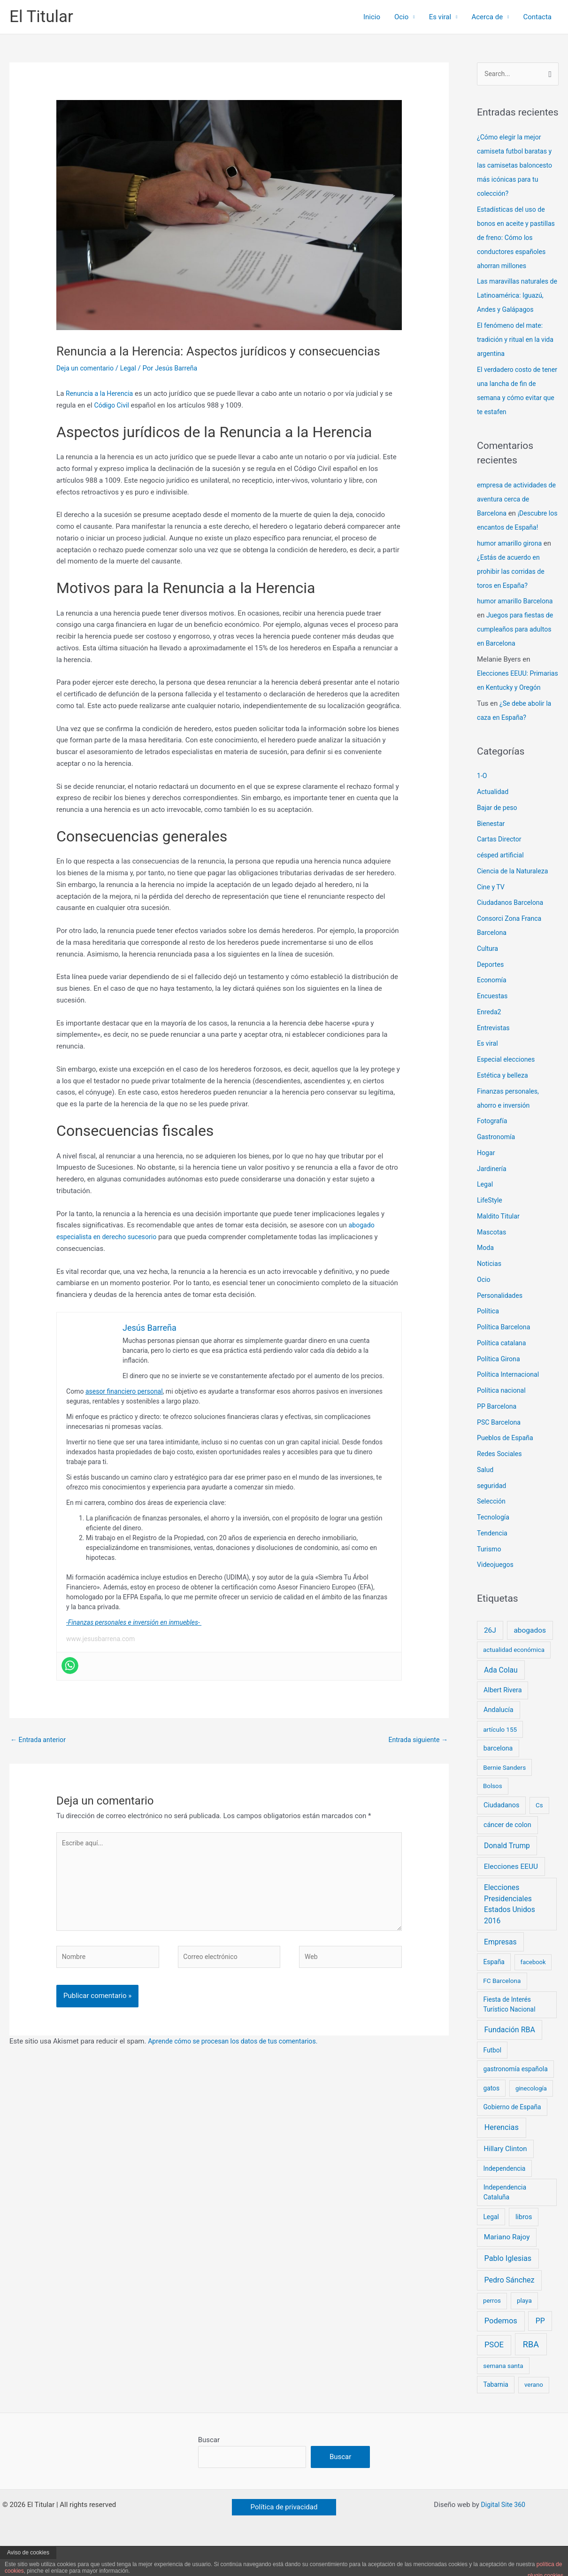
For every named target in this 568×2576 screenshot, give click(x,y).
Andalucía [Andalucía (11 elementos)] (499, 1739)
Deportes (491, 993)
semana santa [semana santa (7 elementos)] (503, 2395)
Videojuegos (496, 1593)
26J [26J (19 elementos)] (490, 1659)
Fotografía (493, 1150)
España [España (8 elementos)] (493, 1991)
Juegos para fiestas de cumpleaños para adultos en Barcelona (517, 644)
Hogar (486, 1181)
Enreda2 (490, 1040)
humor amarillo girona (511, 558)
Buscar (209, 2469)
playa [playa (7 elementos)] (524, 2329)
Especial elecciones (507, 1088)
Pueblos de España (507, 1467)
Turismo (490, 1577)
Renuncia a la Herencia (101, 393)
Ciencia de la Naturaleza (515, 899)
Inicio (371, 17)
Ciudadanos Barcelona (512, 931)
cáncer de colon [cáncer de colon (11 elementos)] (507, 1854)
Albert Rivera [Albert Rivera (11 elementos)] (503, 1719)
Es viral (440, 17)
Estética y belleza (504, 1104)
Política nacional (503, 1419)
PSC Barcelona (500, 1451)
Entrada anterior (39, 1740)
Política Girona (499, 1387)
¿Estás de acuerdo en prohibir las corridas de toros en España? (513, 586)
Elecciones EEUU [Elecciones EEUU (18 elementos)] (511, 1895)
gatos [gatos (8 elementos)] (491, 2117)
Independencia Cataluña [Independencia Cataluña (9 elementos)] (505, 2221)
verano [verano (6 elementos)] (533, 2413)
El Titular (41, 16)
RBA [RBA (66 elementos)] (531, 2373)
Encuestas (493, 1025)
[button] (284, 2537)
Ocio (401, 17)
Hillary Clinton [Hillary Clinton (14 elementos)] (505, 2177)
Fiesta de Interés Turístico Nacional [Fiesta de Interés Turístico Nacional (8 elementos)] (509, 2033)
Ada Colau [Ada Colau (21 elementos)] (501, 1698)
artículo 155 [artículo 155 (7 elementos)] (500, 1758)
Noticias (490, 1292)
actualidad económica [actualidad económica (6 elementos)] (514, 1678)
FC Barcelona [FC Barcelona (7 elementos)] (502, 2009)
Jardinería (492, 1197)
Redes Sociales (501, 1483)
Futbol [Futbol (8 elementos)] (492, 2078)
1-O (482, 805)
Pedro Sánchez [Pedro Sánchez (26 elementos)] (509, 2309)
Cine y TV (492, 915)
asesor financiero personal (124, 1391)
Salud (485, 1498)
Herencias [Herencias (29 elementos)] (501, 2156)
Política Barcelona (505, 1356)
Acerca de (487, 17)
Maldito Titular (499, 1245)
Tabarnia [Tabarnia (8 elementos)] (495, 2413)
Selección (492, 1530)
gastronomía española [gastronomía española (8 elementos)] (515, 2098)
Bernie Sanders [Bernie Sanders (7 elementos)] (504, 1796)
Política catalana (503, 1371)
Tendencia (493, 1562)
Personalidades (501, 1324)
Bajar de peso (498, 836)
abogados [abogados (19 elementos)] (530, 1659)
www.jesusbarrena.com (100, 1639)
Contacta (537, 17)
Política (488, 1340)
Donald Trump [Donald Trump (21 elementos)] (507, 1874)
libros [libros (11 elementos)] (523, 2246)
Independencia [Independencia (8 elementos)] (504, 2197)
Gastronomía (497, 1166)
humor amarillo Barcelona (517, 616)
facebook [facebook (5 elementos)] (533, 1991)
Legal (131, 368)
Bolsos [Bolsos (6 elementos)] (492, 1815)
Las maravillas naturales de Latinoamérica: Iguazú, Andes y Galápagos (517, 310)
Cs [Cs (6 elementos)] (539, 1833)
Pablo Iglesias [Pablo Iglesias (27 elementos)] (508, 2287)
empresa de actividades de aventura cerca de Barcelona (514, 513)
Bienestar (492, 852)
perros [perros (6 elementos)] (492, 2329)
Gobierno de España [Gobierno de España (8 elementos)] (512, 2136)
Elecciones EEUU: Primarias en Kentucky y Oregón (514, 702)
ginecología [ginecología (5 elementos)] (531, 2117)
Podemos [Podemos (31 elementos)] (500, 2349)
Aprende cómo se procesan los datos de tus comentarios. (238, 2049)
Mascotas (492, 1261)
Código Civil (112, 405)
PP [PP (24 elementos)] (540, 2349)
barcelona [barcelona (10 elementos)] (498, 1777)
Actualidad (493, 821)
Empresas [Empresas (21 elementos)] (500, 1970)
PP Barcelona (498, 1435)
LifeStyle (490, 1229)
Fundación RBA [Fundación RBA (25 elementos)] (509, 2058)
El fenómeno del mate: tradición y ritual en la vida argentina (517, 354)
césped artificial (502, 884)
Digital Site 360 (503, 2534)
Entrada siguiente (416, 1740)
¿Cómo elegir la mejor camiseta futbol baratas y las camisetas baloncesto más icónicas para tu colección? (517, 165)
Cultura (488, 977)
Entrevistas (494, 1056)
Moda (486, 1277)
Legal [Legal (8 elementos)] (491, 2245)
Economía (492, 1009)
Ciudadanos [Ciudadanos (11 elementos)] (501, 1834)
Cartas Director (500, 868)
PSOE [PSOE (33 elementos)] (494, 2373)
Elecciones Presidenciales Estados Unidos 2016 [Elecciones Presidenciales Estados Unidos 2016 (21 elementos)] (509, 1933)
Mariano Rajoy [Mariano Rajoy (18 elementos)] (507, 2266)
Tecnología (494, 1546)
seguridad (492, 1514)
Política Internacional (510, 1403)
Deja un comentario (86, 368)
